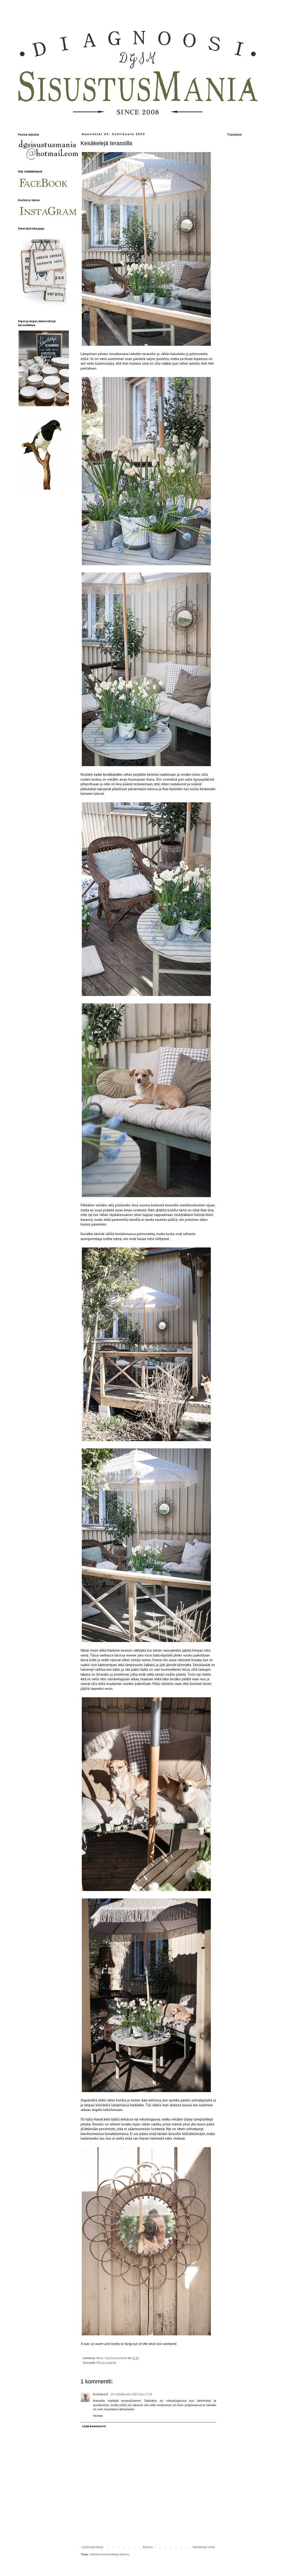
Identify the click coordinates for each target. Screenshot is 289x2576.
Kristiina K (101, 2394)
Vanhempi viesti (203, 2547)
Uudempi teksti (92, 2547)
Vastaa (97, 2415)
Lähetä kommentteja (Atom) (109, 2554)
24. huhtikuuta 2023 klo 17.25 (131, 2394)
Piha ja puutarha (106, 2363)
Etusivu (148, 2547)
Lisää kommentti (94, 2426)
